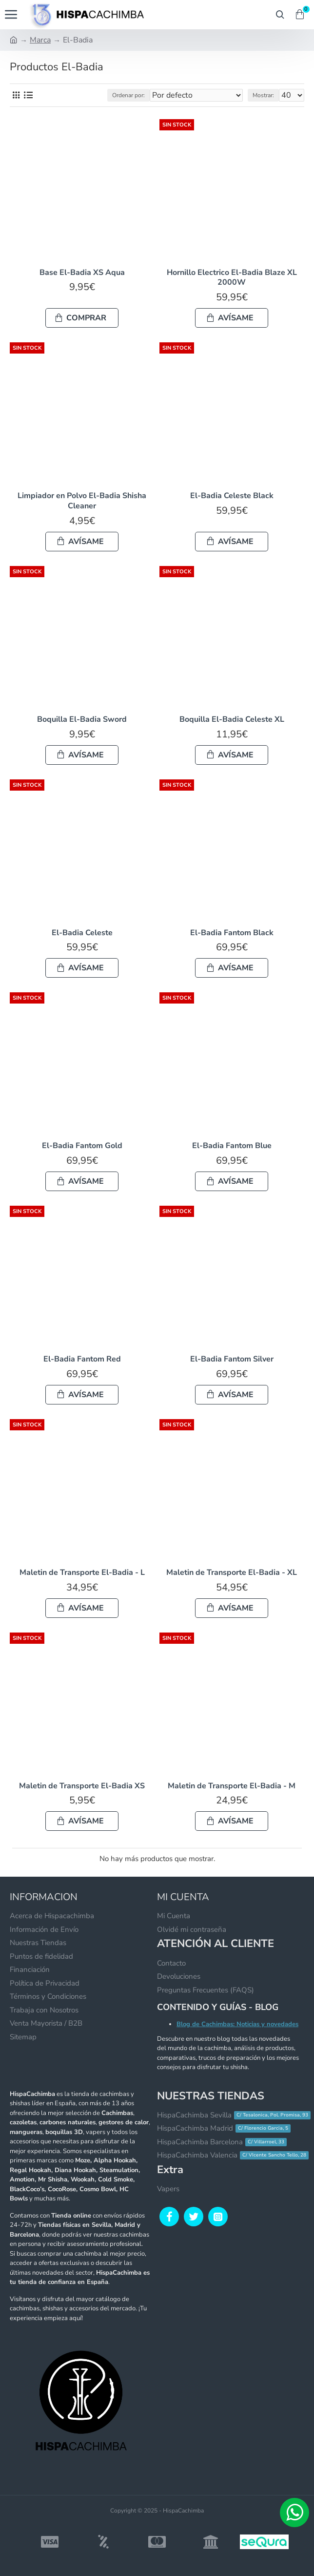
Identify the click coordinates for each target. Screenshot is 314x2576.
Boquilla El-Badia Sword (82, 719)
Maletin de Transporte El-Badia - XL (231, 1573)
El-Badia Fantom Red (82, 1359)
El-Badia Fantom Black (232, 933)
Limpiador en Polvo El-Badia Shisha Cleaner (82, 501)
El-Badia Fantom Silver (232, 1359)
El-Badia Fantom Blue (232, 1146)
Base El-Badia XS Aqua (82, 273)
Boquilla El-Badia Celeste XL (231, 719)
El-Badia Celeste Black (232, 496)
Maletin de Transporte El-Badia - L (82, 1573)
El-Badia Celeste (82, 933)
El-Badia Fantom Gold (82, 1146)
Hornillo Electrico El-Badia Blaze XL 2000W (232, 278)
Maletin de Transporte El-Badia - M (231, 1786)
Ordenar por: (128, 95)
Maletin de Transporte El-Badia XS (82, 1786)
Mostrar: (263, 95)
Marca (40, 40)
